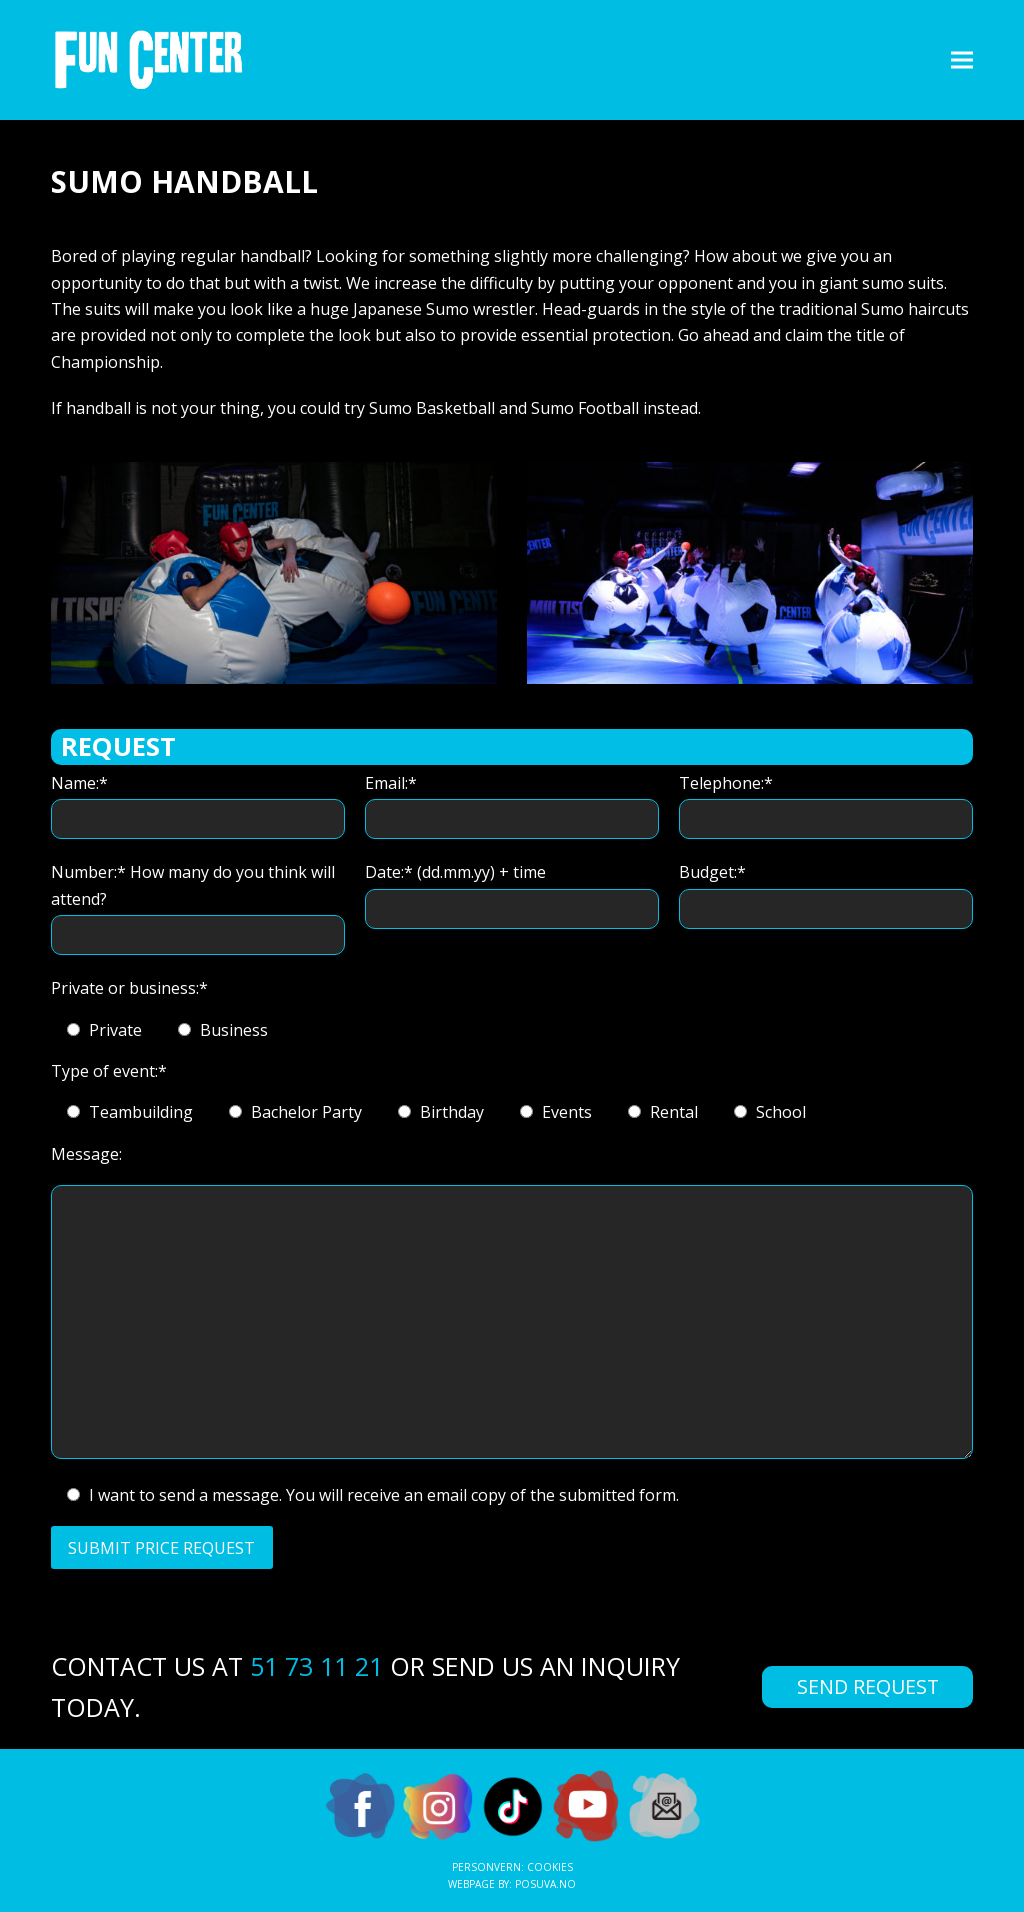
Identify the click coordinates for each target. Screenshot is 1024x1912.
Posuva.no (545, 1884)
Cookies (550, 1867)
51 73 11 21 (316, 1666)
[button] (962, 59)
